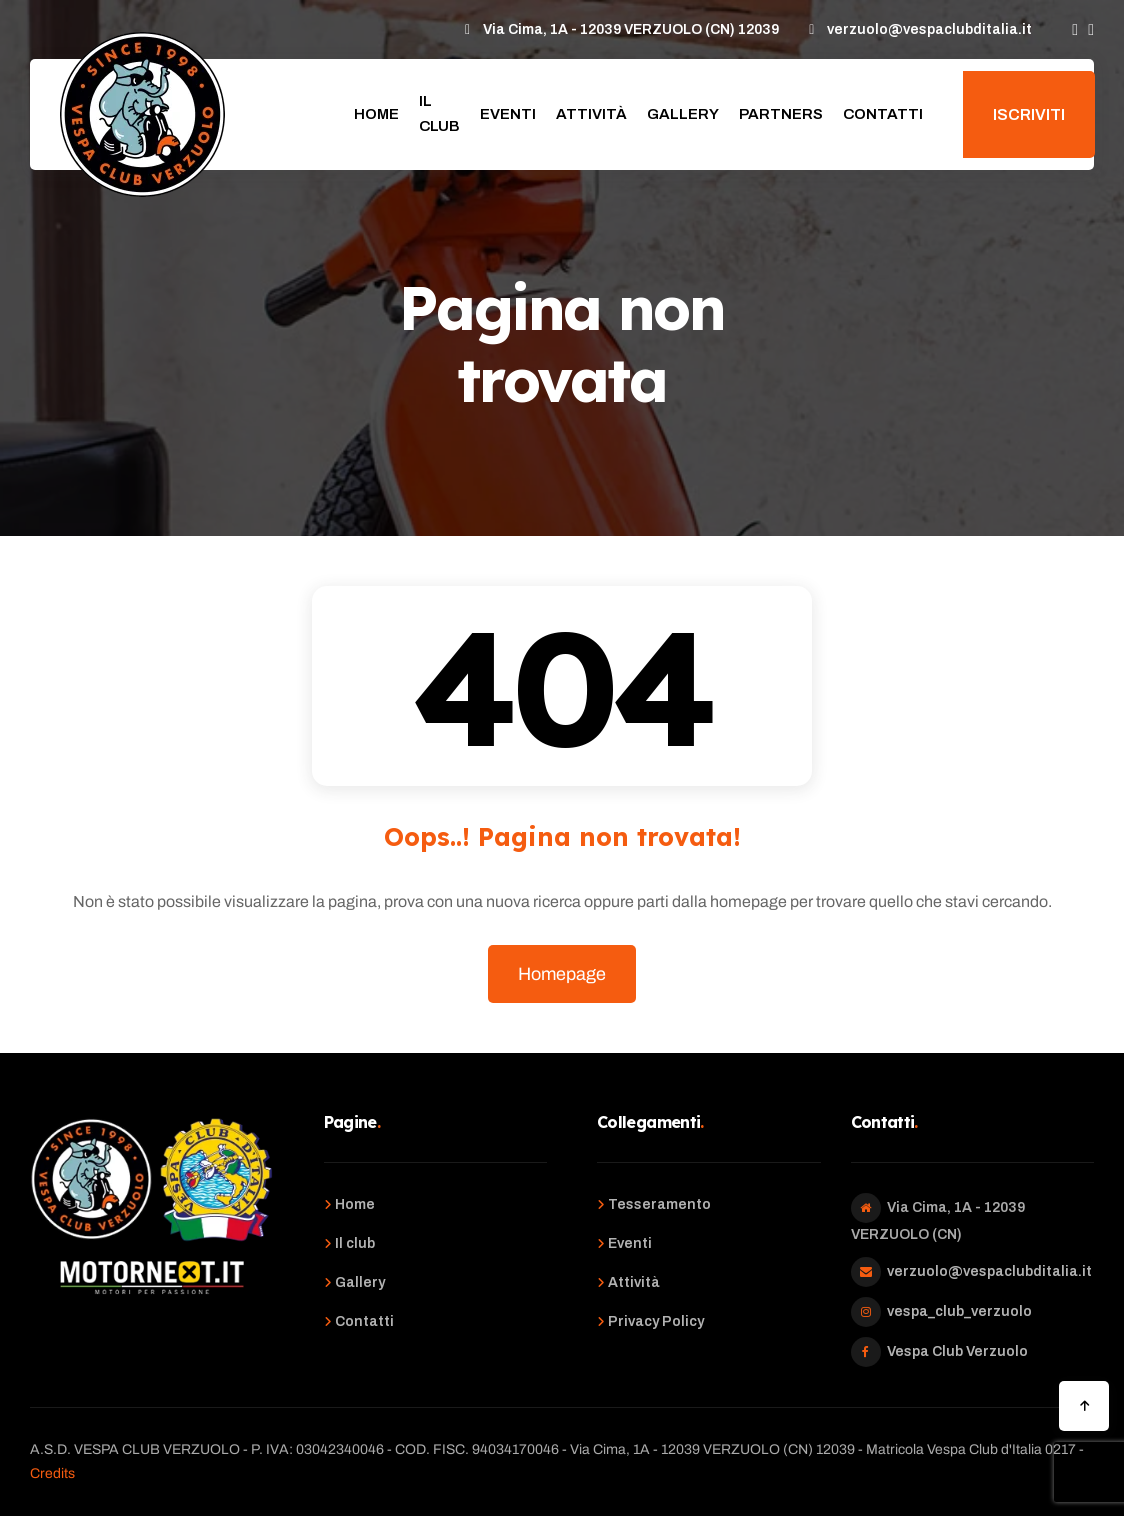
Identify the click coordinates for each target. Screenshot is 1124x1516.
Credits (52, 1473)
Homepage (562, 974)
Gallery (683, 114)
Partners (781, 114)
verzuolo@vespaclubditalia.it (989, 1271)
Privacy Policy (656, 1321)
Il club (439, 114)
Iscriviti (1029, 114)
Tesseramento (659, 1204)
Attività (591, 114)
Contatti (883, 114)
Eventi (508, 114)
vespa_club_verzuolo (959, 1311)
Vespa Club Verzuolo (957, 1351)
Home (376, 114)
